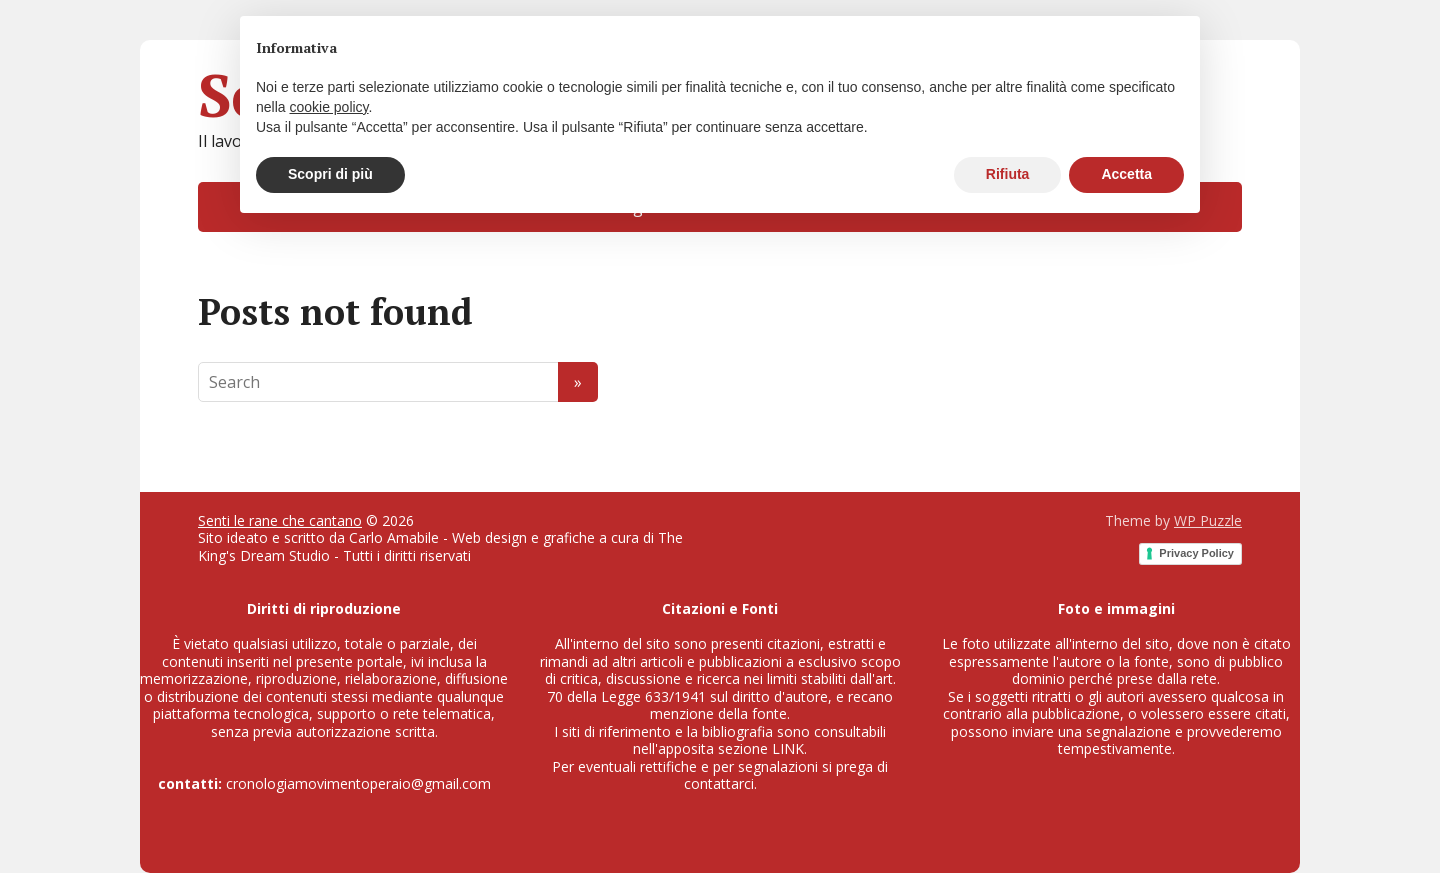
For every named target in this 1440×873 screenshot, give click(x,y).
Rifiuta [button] (1008, 174)
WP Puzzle (1208, 520)
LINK (788, 748)
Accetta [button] (1126, 174)
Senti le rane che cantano (280, 520)
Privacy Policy (1196, 553)
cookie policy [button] (328, 107)
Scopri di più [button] (330, 174)
